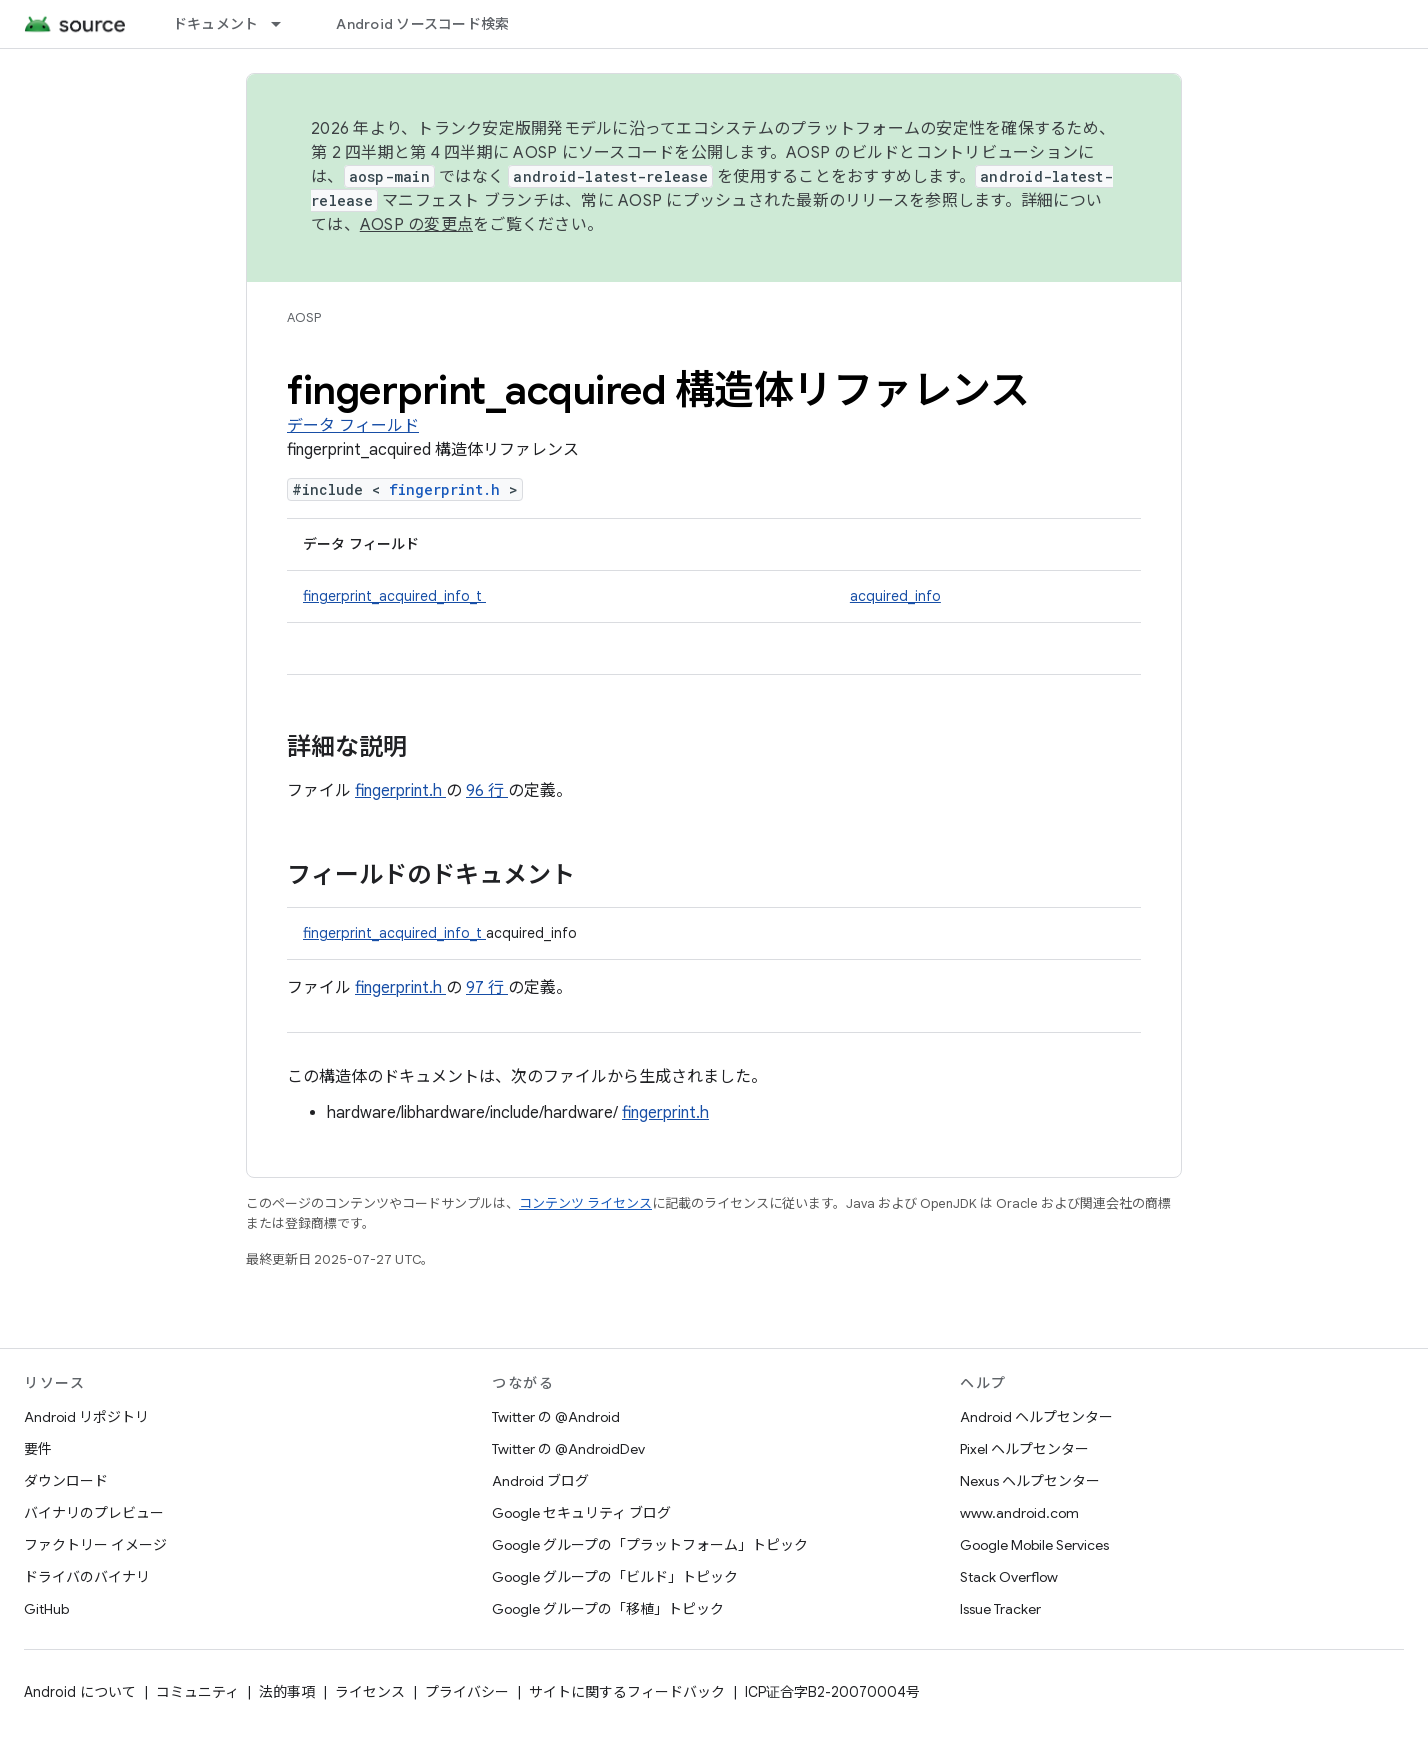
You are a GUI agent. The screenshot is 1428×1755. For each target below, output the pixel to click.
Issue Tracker (1000, 1609)
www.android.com (1019, 1513)
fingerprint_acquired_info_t (394, 596)
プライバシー (467, 1692)
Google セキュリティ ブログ (581, 1513)
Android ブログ (540, 1481)
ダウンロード (66, 1481)
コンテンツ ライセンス (585, 1203)
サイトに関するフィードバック (627, 1692)
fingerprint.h (449, 489)
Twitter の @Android (556, 1417)
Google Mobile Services (1034, 1545)
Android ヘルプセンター (1036, 1417)
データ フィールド (353, 426)
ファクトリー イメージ (95, 1545)
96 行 (487, 791)
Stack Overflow (1009, 1577)
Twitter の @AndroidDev (568, 1449)
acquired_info (895, 596)
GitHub (46, 1609)
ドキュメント (216, 24)
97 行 (487, 988)
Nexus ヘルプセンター (1030, 1481)
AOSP (304, 317)
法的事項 (287, 1692)
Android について (80, 1692)
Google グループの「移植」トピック (608, 1609)
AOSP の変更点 (416, 225)
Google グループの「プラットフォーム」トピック (650, 1545)
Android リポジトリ (86, 1417)
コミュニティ (197, 1692)
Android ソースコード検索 (422, 24)
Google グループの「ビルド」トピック (615, 1577)
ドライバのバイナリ (87, 1577)
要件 (38, 1449)
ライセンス (370, 1692)
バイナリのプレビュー (94, 1513)
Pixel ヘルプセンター (1024, 1449)
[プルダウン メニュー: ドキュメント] (285, 24)
